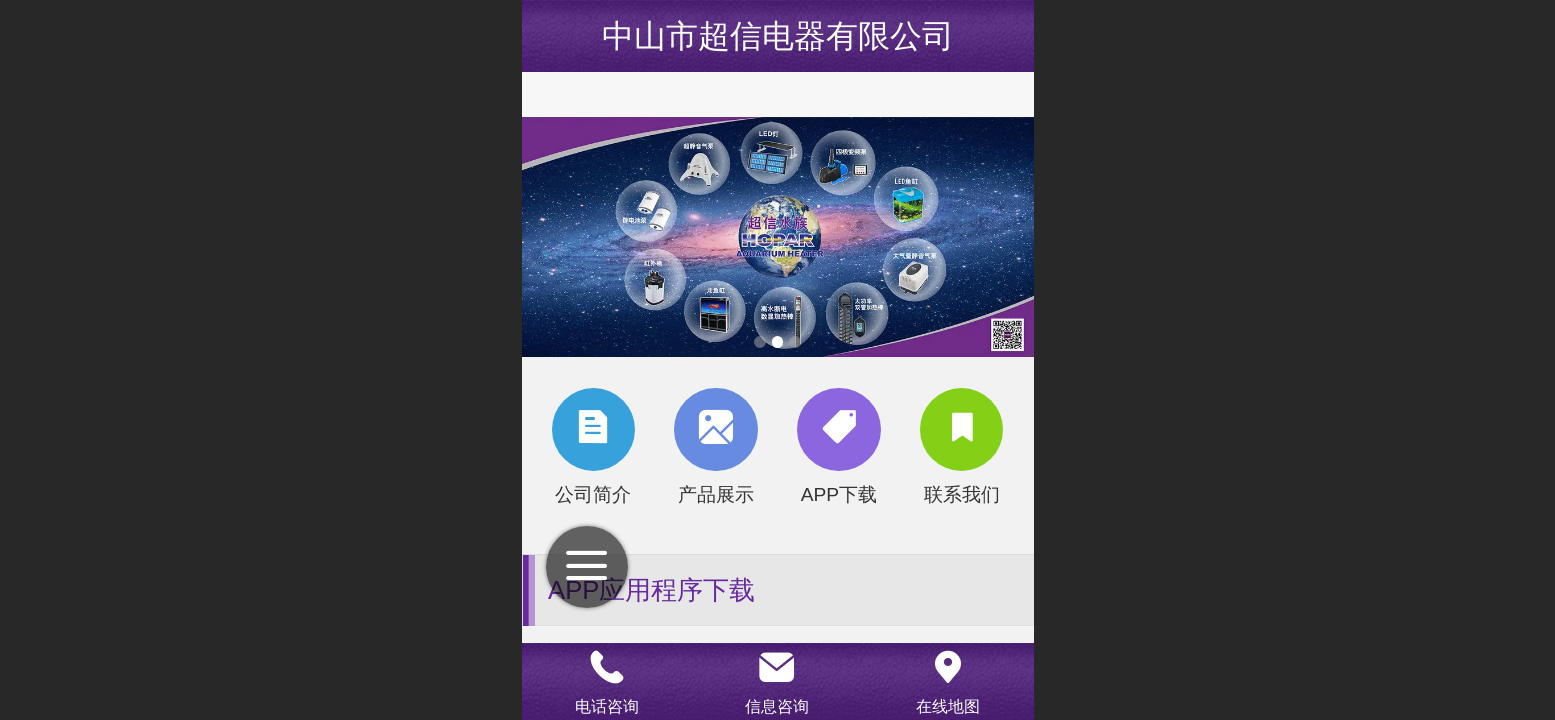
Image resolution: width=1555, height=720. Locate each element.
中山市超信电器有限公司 (778, 36)
